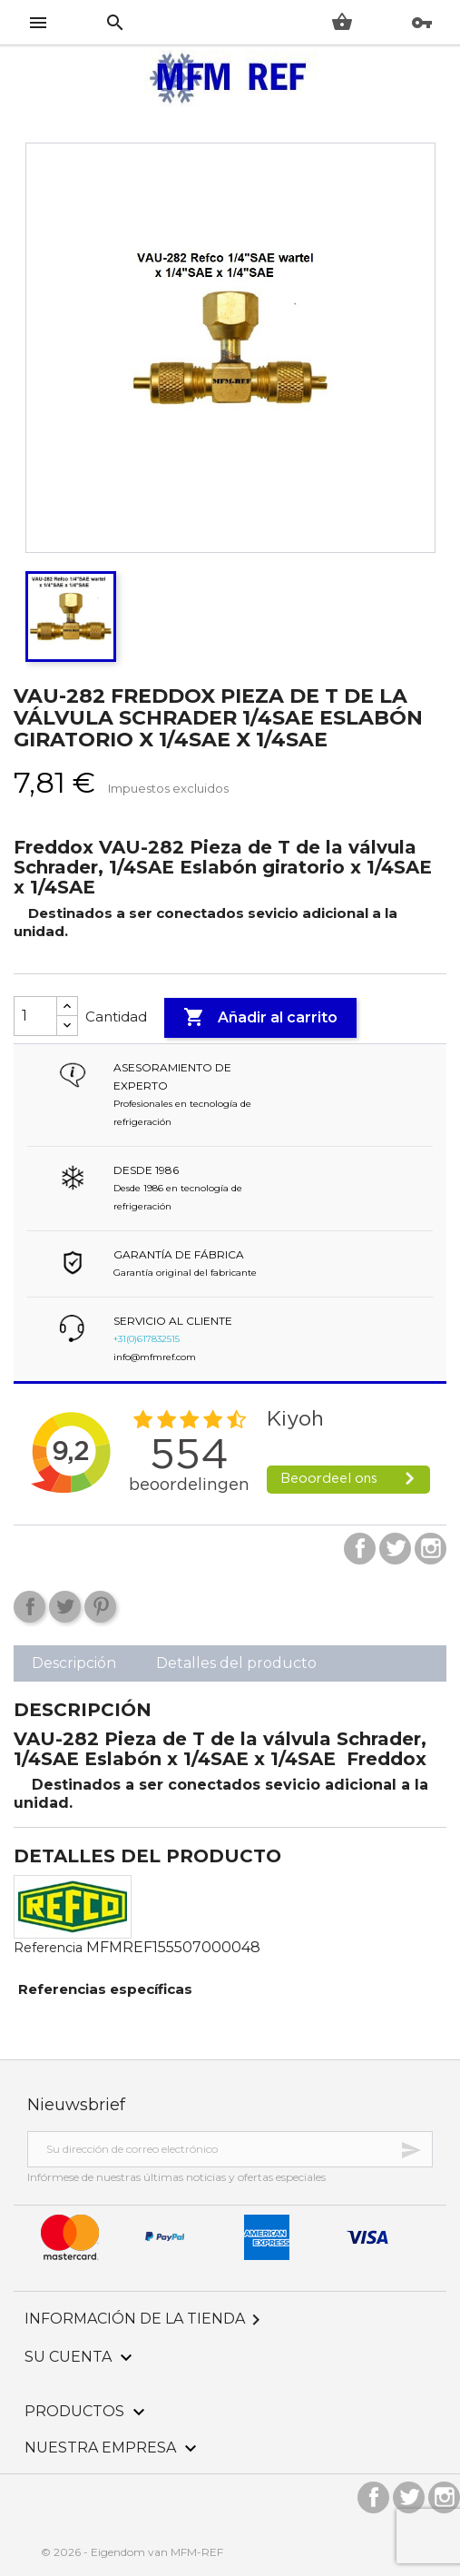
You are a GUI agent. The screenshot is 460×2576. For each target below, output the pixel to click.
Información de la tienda (145, 2318)
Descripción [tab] (74, 1663)
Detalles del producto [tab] (236, 1663)
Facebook (360, 1548)
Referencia (48, 1947)
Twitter (395, 1548)
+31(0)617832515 (146, 1339)
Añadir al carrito (260, 1018)
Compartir (29, 1607)
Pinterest (100, 1607)
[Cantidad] (35, 1016)
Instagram (430, 1548)
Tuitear (65, 1607)
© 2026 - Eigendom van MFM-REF (132, 2552)
